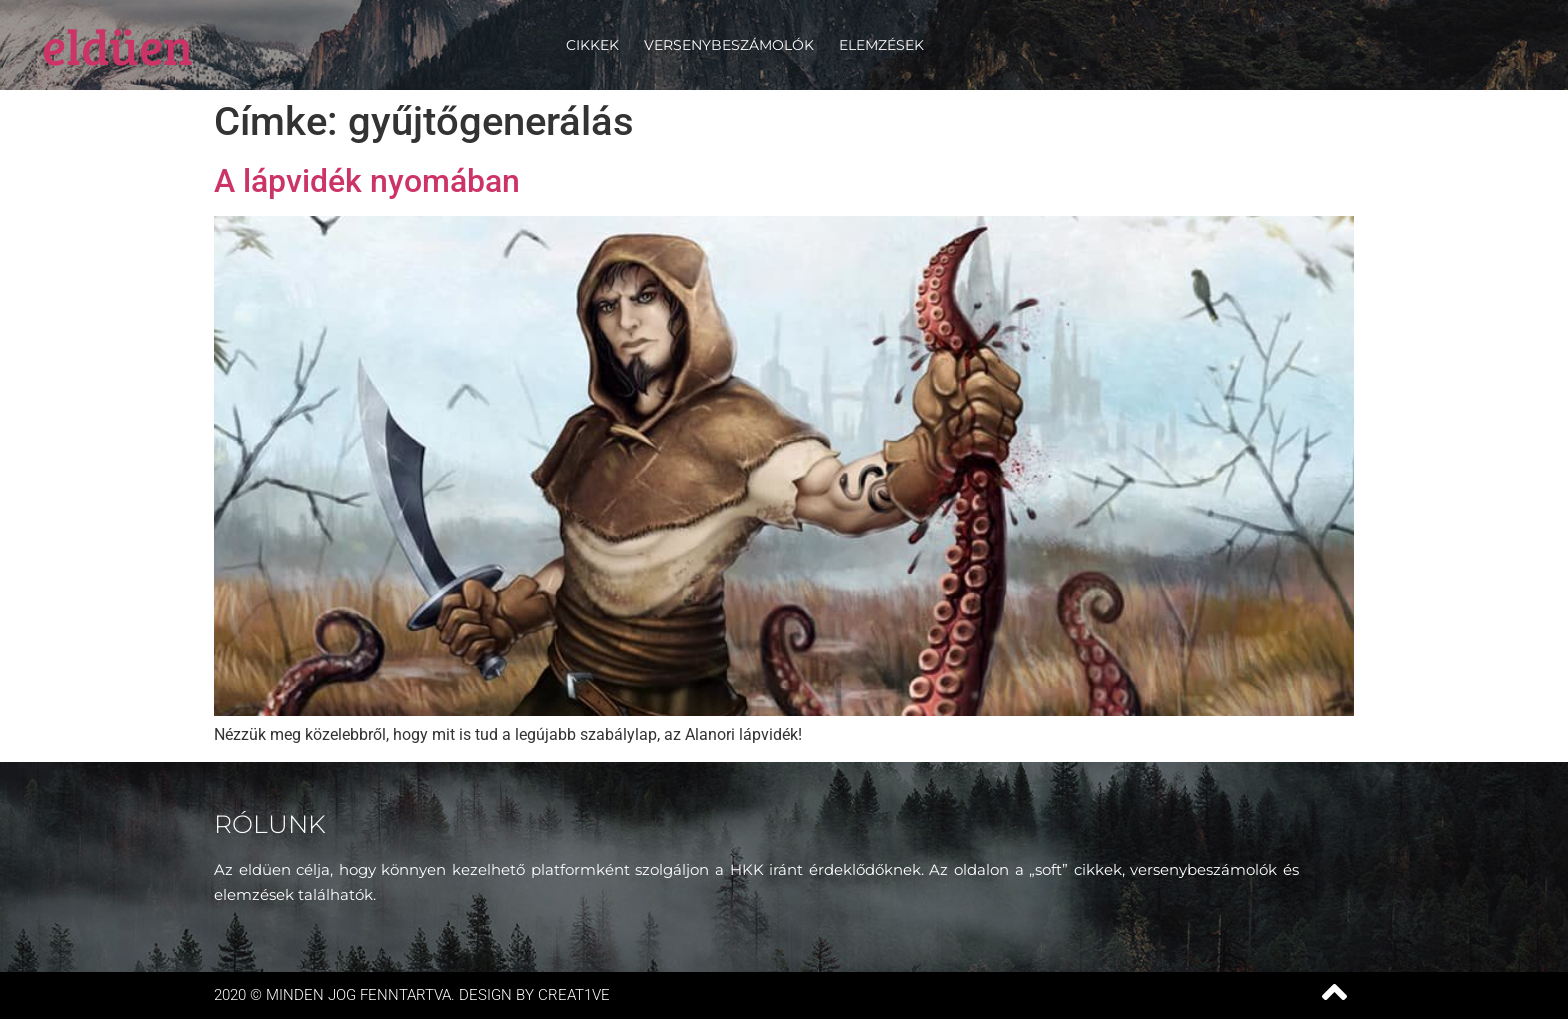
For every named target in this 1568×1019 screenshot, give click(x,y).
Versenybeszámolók (729, 45)
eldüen (117, 45)
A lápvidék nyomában (367, 181)
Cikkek (592, 45)
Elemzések (881, 45)
